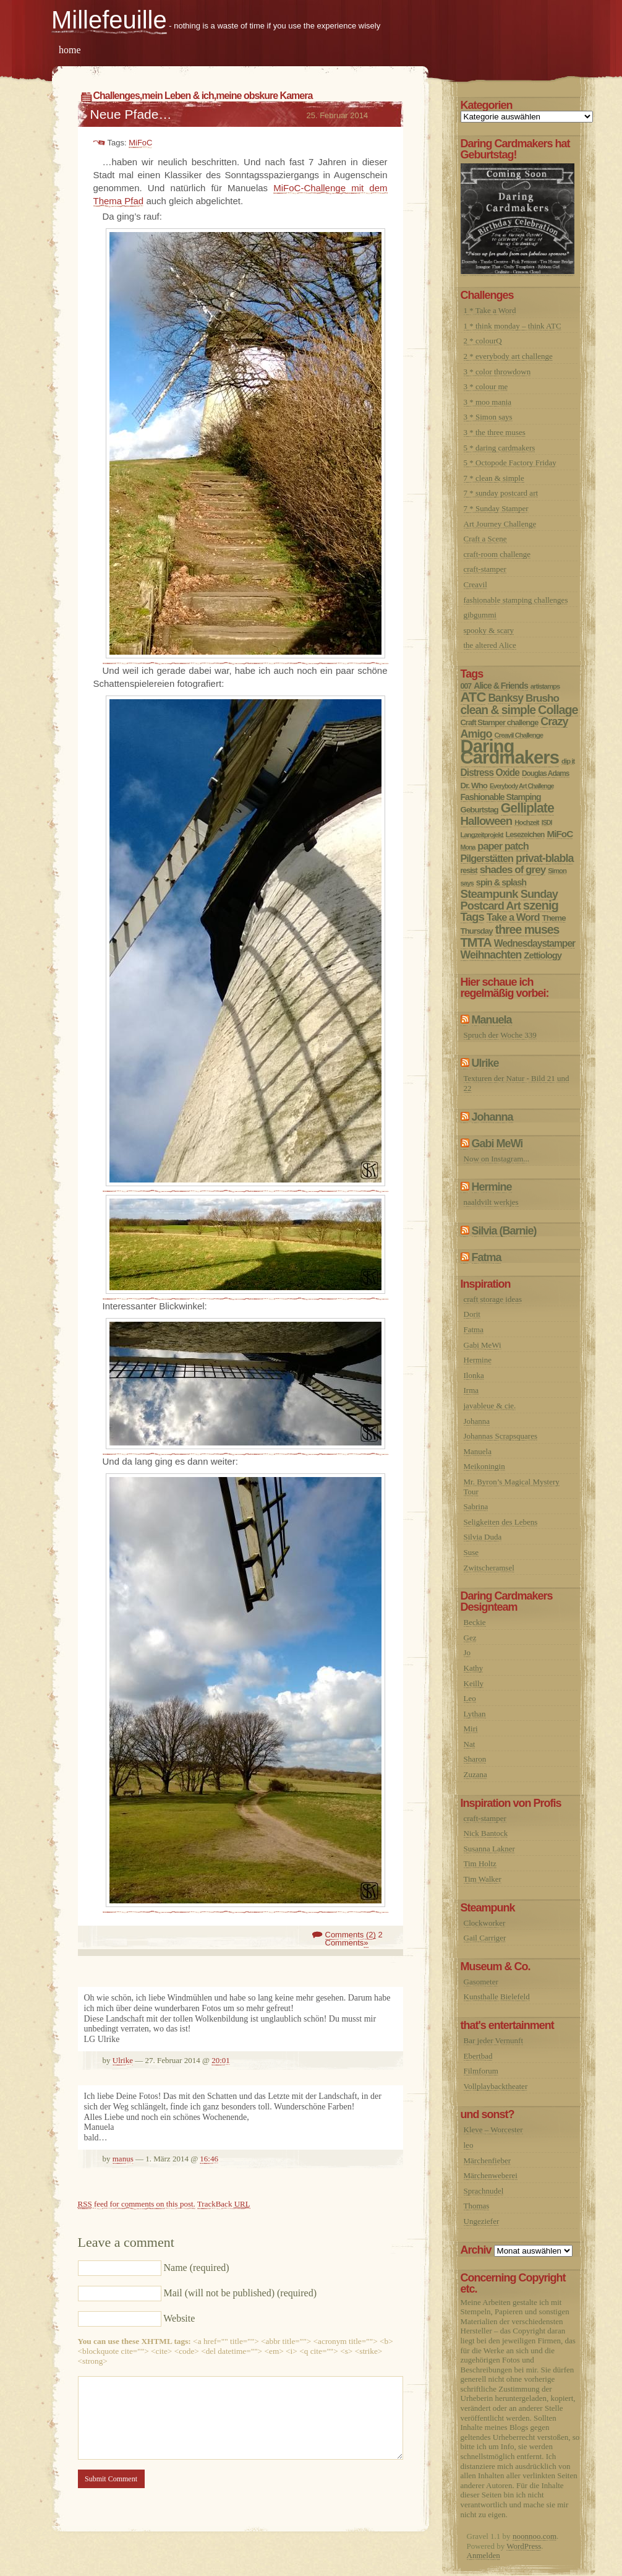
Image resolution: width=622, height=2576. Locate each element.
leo (469, 2145)
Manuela (492, 1020)
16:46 (209, 2158)
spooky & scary (489, 630)
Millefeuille (109, 19)
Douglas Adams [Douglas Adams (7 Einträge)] (545, 773)
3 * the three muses (495, 432)
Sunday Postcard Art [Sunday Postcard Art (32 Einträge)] (509, 899)
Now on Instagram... (497, 1158)
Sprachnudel (484, 2190)
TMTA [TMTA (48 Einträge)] (476, 942)
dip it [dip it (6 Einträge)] (567, 761)
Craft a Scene (485, 538)
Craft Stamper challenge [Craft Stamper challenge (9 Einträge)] (500, 722)
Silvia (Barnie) (504, 1231)
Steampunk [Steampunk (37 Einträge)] (489, 893)
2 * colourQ (483, 340)
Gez (470, 1637)
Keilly (474, 1683)
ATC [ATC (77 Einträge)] (473, 697)
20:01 (220, 2060)
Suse (471, 1552)
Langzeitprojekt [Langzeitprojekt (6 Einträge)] (482, 834)
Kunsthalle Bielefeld (497, 1996)
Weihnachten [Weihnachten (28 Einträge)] (491, 955)
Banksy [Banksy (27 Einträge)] (505, 698)
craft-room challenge (497, 554)
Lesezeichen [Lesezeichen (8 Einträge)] (525, 834)
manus (123, 2158)
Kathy (474, 1668)
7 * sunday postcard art (501, 493)
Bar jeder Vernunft (494, 2040)
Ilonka (474, 1375)
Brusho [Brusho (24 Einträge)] (542, 698)
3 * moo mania (488, 402)
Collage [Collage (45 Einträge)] (557, 710)
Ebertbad (478, 2056)
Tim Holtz (480, 1863)
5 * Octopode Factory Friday (510, 462)
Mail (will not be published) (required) (240, 2293)
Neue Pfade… (131, 114)
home (70, 50)
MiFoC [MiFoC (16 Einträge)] (560, 834)
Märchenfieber (487, 2160)
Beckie (475, 1622)
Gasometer (481, 1981)
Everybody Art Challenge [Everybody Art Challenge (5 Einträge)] (521, 786)
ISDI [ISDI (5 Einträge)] (547, 822)
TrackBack (223, 2203)
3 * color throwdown (497, 371)
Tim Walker (482, 1879)
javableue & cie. (490, 1405)
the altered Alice (490, 645)
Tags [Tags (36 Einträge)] (473, 916)
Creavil (475, 584)
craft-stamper (485, 569)
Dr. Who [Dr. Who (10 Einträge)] (474, 785)
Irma (471, 1390)
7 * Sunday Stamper (496, 508)
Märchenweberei (491, 2175)
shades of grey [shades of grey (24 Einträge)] (513, 870)
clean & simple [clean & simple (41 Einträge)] (498, 710)
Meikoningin (484, 1466)
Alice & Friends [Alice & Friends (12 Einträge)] (501, 686)
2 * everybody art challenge (508, 356)
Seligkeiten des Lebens (501, 1522)
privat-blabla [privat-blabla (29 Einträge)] (544, 858)
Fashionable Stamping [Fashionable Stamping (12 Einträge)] (501, 797)
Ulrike (123, 2060)
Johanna (492, 1117)
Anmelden (483, 2555)
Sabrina (476, 1506)
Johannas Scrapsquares (501, 1436)
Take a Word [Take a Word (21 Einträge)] (513, 917)
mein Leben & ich (177, 95)
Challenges (116, 95)
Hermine (492, 1187)
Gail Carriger (485, 1937)
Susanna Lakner (489, 1848)
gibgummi (480, 614)
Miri (471, 1728)
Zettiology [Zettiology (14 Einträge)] (542, 955)
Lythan (475, 1713)
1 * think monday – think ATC (512, 325)
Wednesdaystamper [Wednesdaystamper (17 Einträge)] (534, 943)
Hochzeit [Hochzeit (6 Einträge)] (526, 822)
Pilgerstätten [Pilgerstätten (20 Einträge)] (487, 858)
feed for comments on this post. (136, 2203)
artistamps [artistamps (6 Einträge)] (545, 686)
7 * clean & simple (494, 478)
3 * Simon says (488, 416)
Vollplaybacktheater (496, 2086)
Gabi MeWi (497, 1143)
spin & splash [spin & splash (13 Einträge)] (501, 882)
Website (179, 2318)
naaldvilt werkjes (491, 1202)
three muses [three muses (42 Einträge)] (527, 929)
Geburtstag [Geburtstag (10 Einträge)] (479, 809)
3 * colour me (486, 386)
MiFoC (140, 142)
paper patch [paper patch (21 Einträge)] (502, 845)
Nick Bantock (486, 1833)
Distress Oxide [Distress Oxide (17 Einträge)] (490, 772)
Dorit (472, 1314)
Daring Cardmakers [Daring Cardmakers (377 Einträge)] (510, 751)
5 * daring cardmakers (499, 447)
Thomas (477, 2205)
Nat (469, 1744)
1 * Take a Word (490, 310)
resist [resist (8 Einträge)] (469, 870)
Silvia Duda (483, 1536)
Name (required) (196, 2267)
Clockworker (485, 1923)
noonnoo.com (534, 2536)
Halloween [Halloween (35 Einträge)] (487, 820)
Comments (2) (350, 1934)
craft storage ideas (493, 1299)
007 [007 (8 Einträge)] (466, 686)
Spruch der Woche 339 (500, 1035)
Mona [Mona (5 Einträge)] (468, 847)
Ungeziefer (482, 2221)
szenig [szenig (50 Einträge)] (540, 905)
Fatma (486, 1257)
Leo (470, 1698)
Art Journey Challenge (500, 523)
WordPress (523, 2546)
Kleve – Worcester (493, 2129)
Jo (467, 1652)
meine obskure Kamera (264, 95)
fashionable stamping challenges (516, 600)
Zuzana (475, 1774)
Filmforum (481, 2070)
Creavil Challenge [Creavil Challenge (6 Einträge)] (519, 735)
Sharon (475, 1759)
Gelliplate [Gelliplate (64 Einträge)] (527, 808)
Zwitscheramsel (489, 1567)
